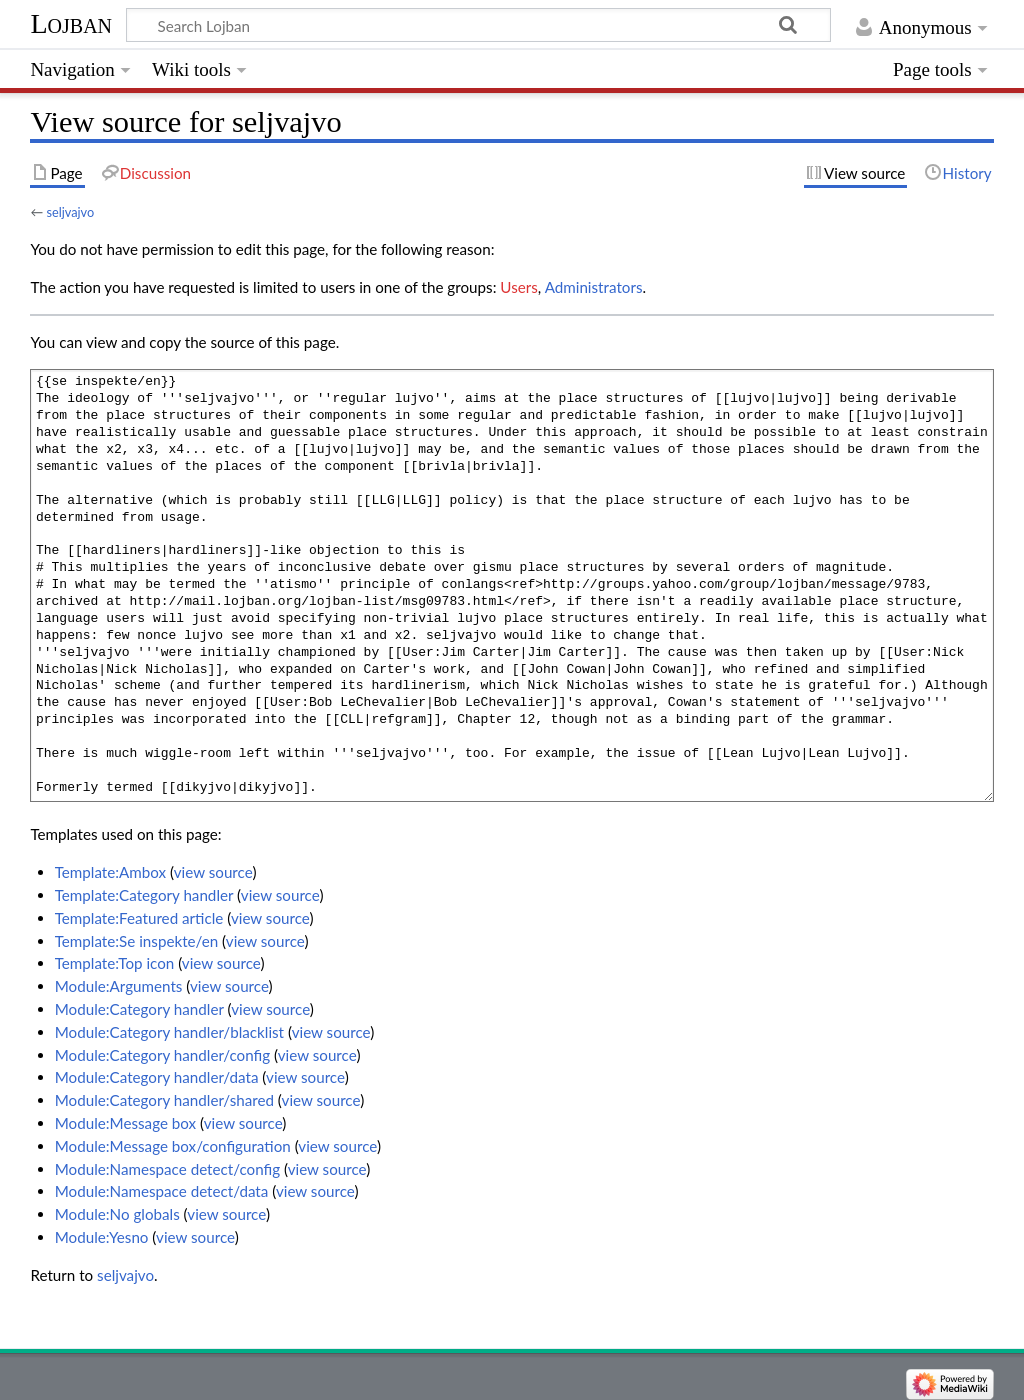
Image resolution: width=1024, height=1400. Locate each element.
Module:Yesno (102, 1237)
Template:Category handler (144, 895)
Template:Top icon (115, 963)
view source (213, 872)
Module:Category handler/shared (164, 1100)
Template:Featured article (139, 918)
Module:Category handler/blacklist (169, 1032)
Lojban (71, 23)
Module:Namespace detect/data (162, 1191)
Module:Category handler (139, 1009)
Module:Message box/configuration (173, 1146)
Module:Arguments (119, 986)
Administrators (594, 287)
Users (518, 287)
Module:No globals (117, 1214)
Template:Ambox (110, 872)
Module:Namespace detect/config (167, 1169)
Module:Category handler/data (157, 1077)
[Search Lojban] (478, 25)
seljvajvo (70, 212)
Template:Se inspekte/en (137, 941)
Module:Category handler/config (162, 1055)
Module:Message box (125, 1123)
